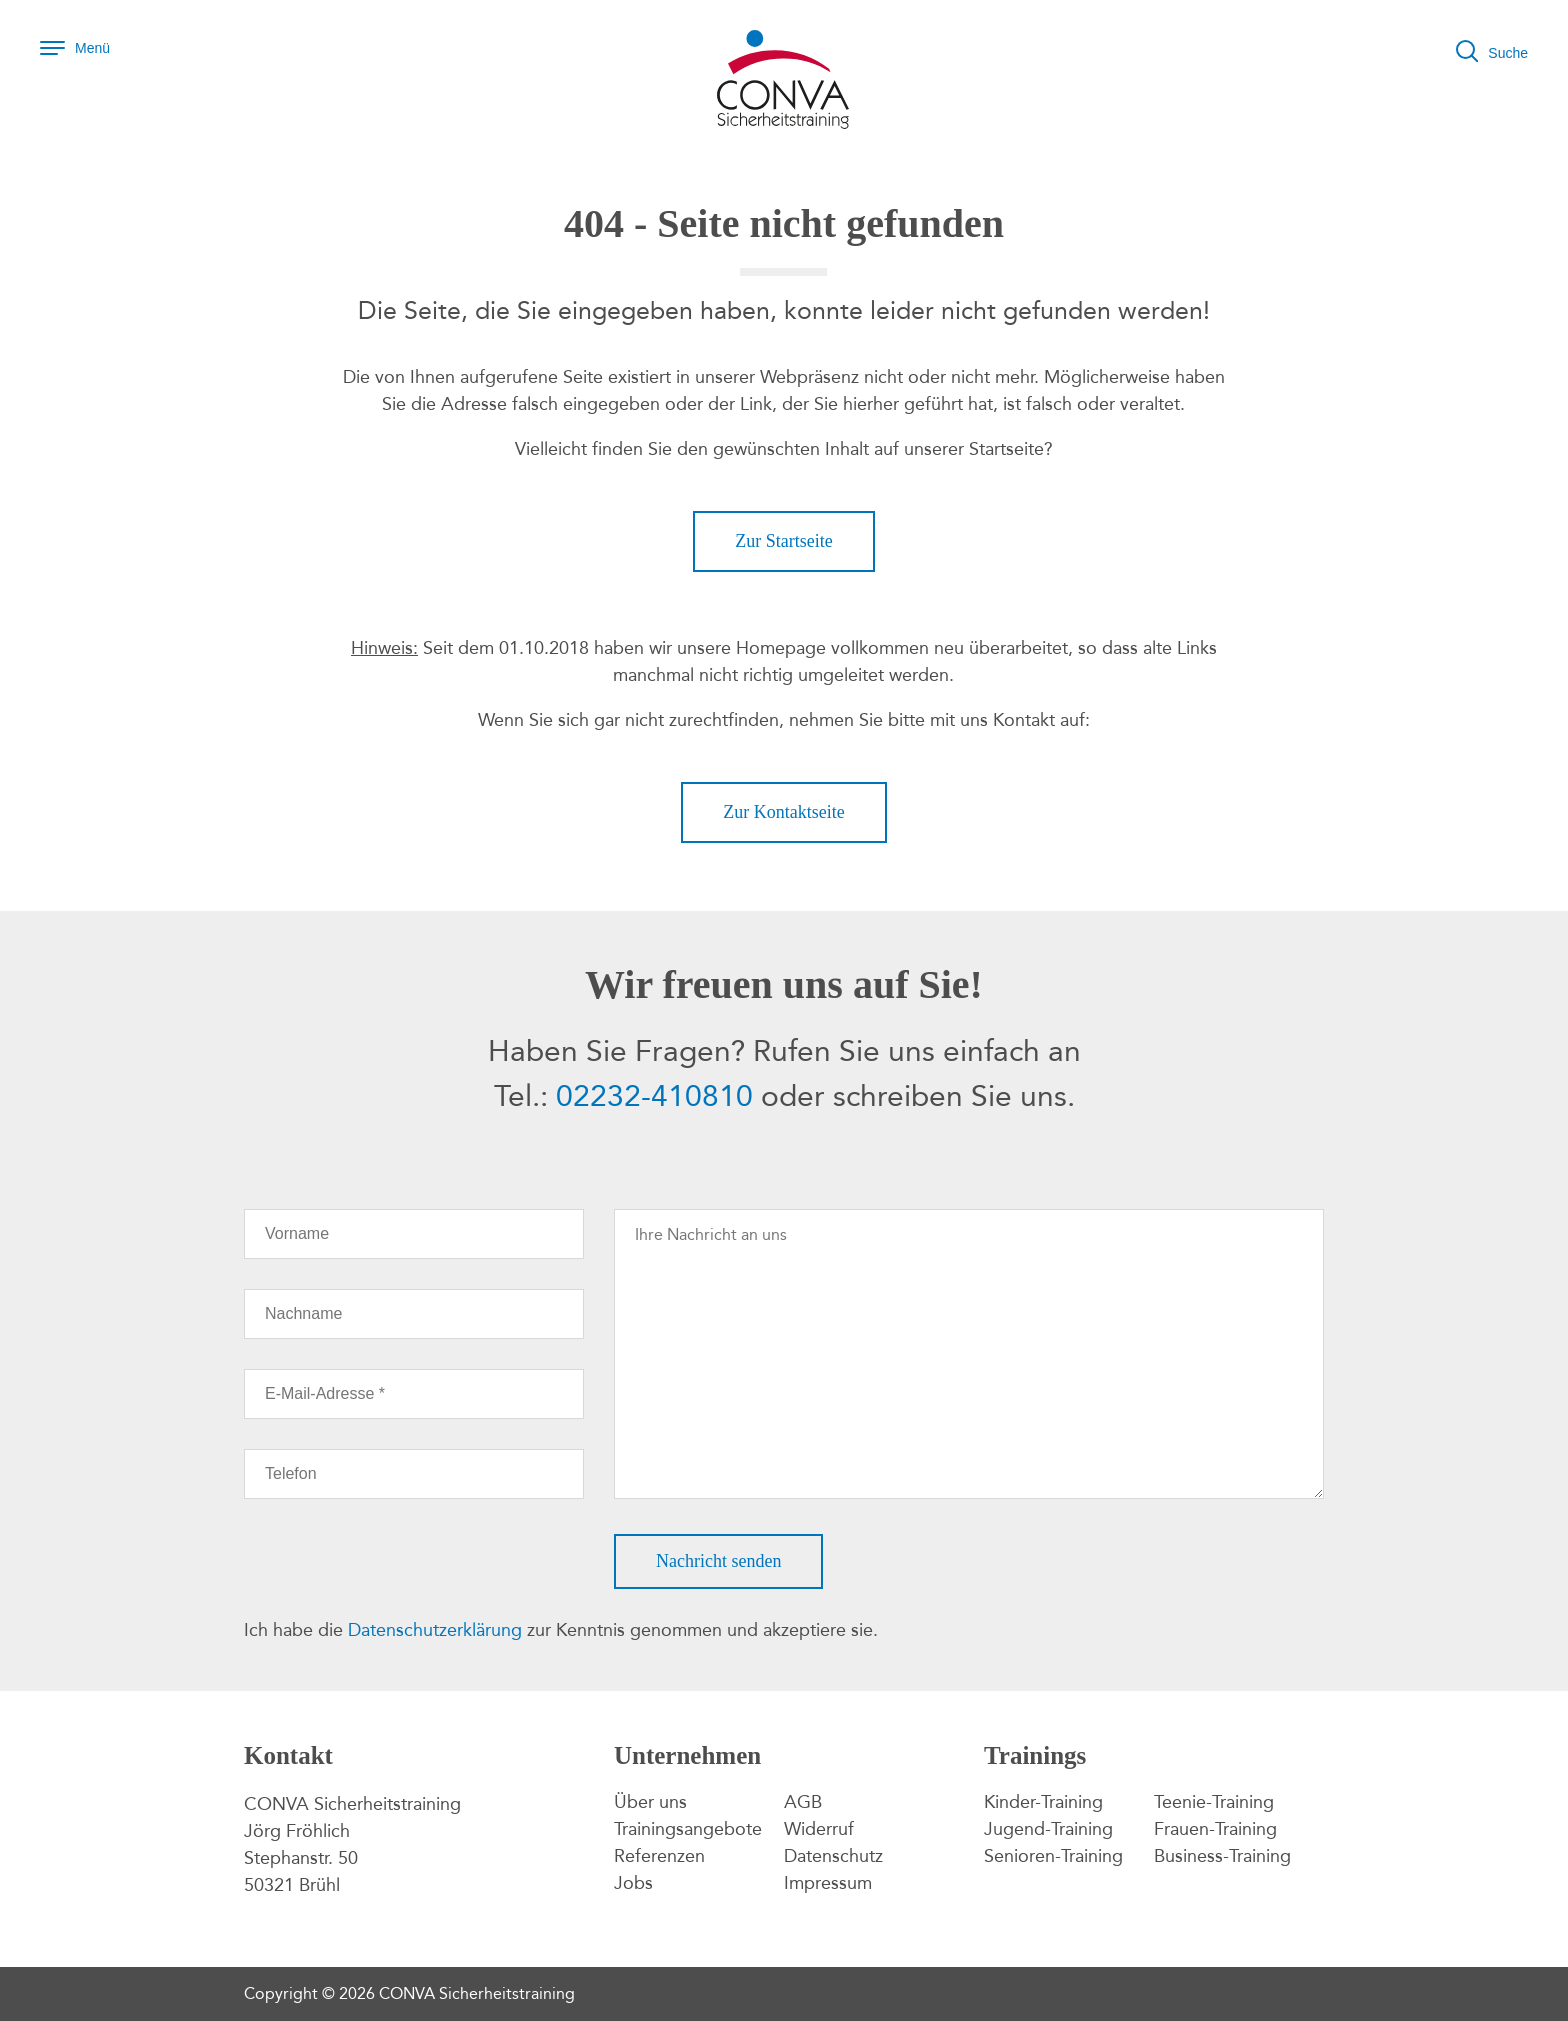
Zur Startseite (783, 541)
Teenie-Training (1214, 1802)
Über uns (650, 1802)
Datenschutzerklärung (435, 1630)
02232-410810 (654, 1096)
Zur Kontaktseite (783, 812)
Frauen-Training (1215, 1829)
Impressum (828, 1883)
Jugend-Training (1048, 1829)
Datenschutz (833, 1856)
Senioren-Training (1053, 1856)
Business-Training (1222, 1856)
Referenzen (659, 1856)
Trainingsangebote (688, 1829)
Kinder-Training (1043, 1802)
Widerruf (819, 1829)
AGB (803, 1802)
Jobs (633, 1883)
